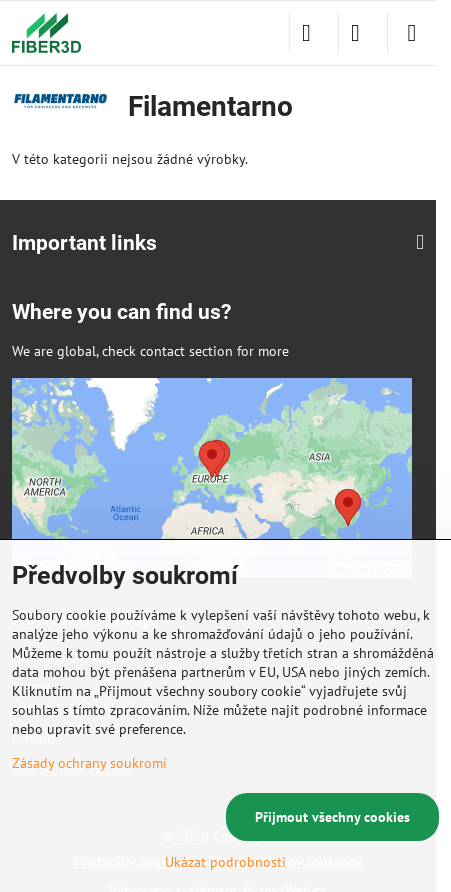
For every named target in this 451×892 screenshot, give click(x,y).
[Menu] (412, 33)
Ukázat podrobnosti (225, 862)
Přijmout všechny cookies (332, 817)
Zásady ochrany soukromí (89, 763)
